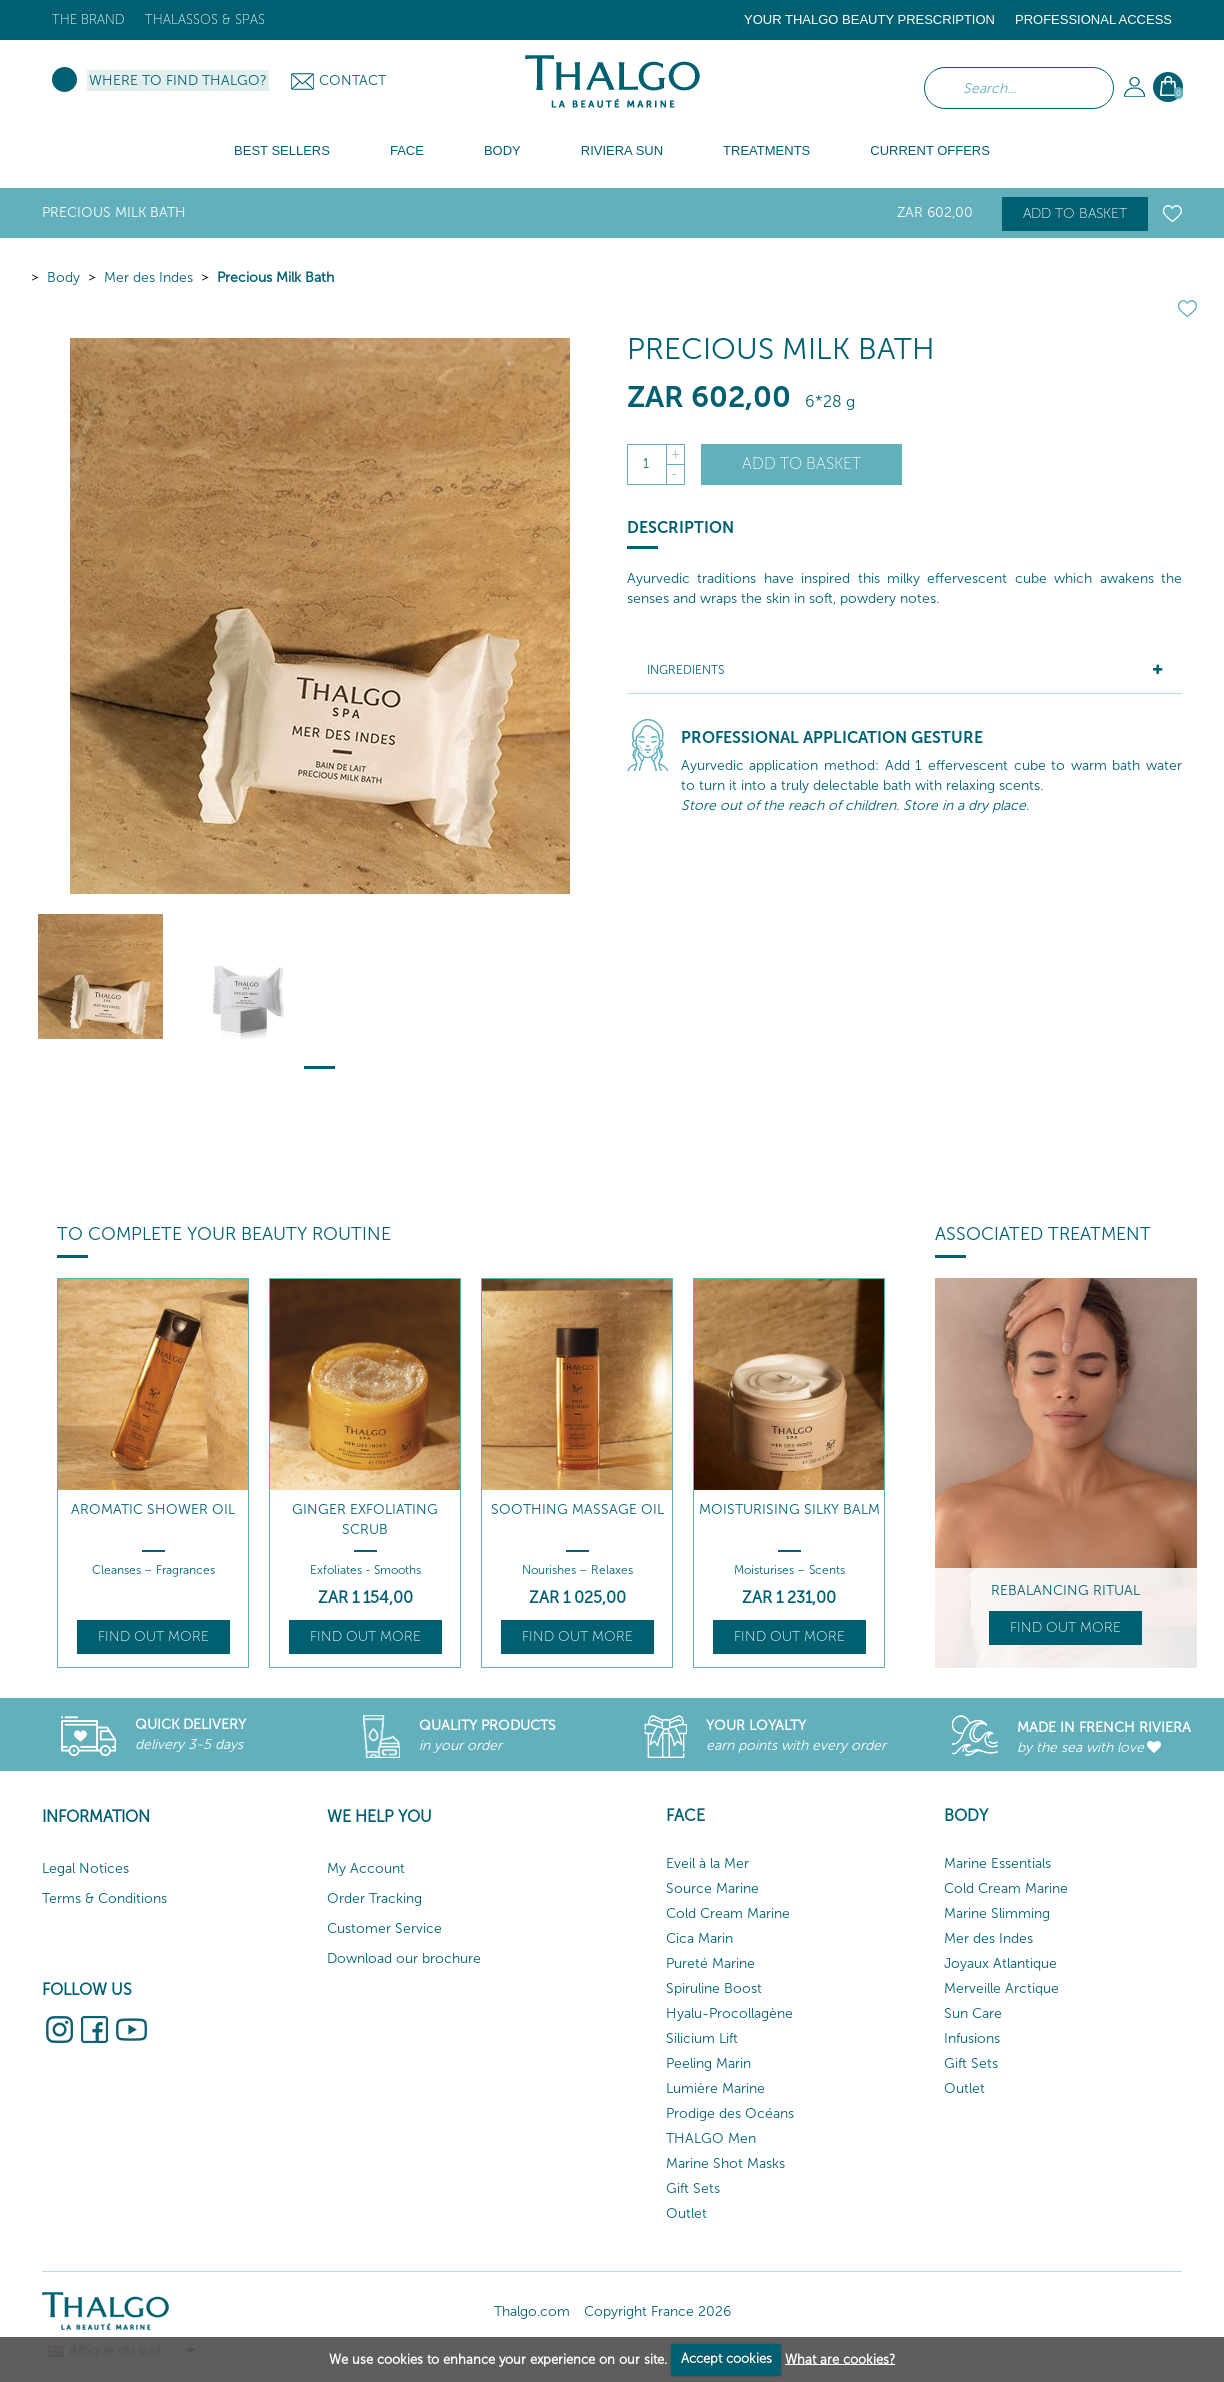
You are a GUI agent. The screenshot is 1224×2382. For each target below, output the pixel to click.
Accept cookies (726, 2358)
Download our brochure (404, 1958)
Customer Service (384, 1928)
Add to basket (1075, 213)
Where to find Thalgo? (178, 80)
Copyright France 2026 (657, 2311)
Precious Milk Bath (275, 277)
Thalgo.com (532, 2311)
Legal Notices (85, 1868)
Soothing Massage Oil (577, 1509)
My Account (366, 1868)
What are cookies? (840, 2358)
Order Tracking (374, 1898)
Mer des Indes (148, 277)
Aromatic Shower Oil (153, 1509)
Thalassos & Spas (205, 19)
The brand (88, 19)
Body (63, 277)
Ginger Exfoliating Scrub (365, 1519)
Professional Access (1093, 19)
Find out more (153, 1636)
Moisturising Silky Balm (789, 1509)
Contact (352, 80)
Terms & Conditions (104, 1898)
